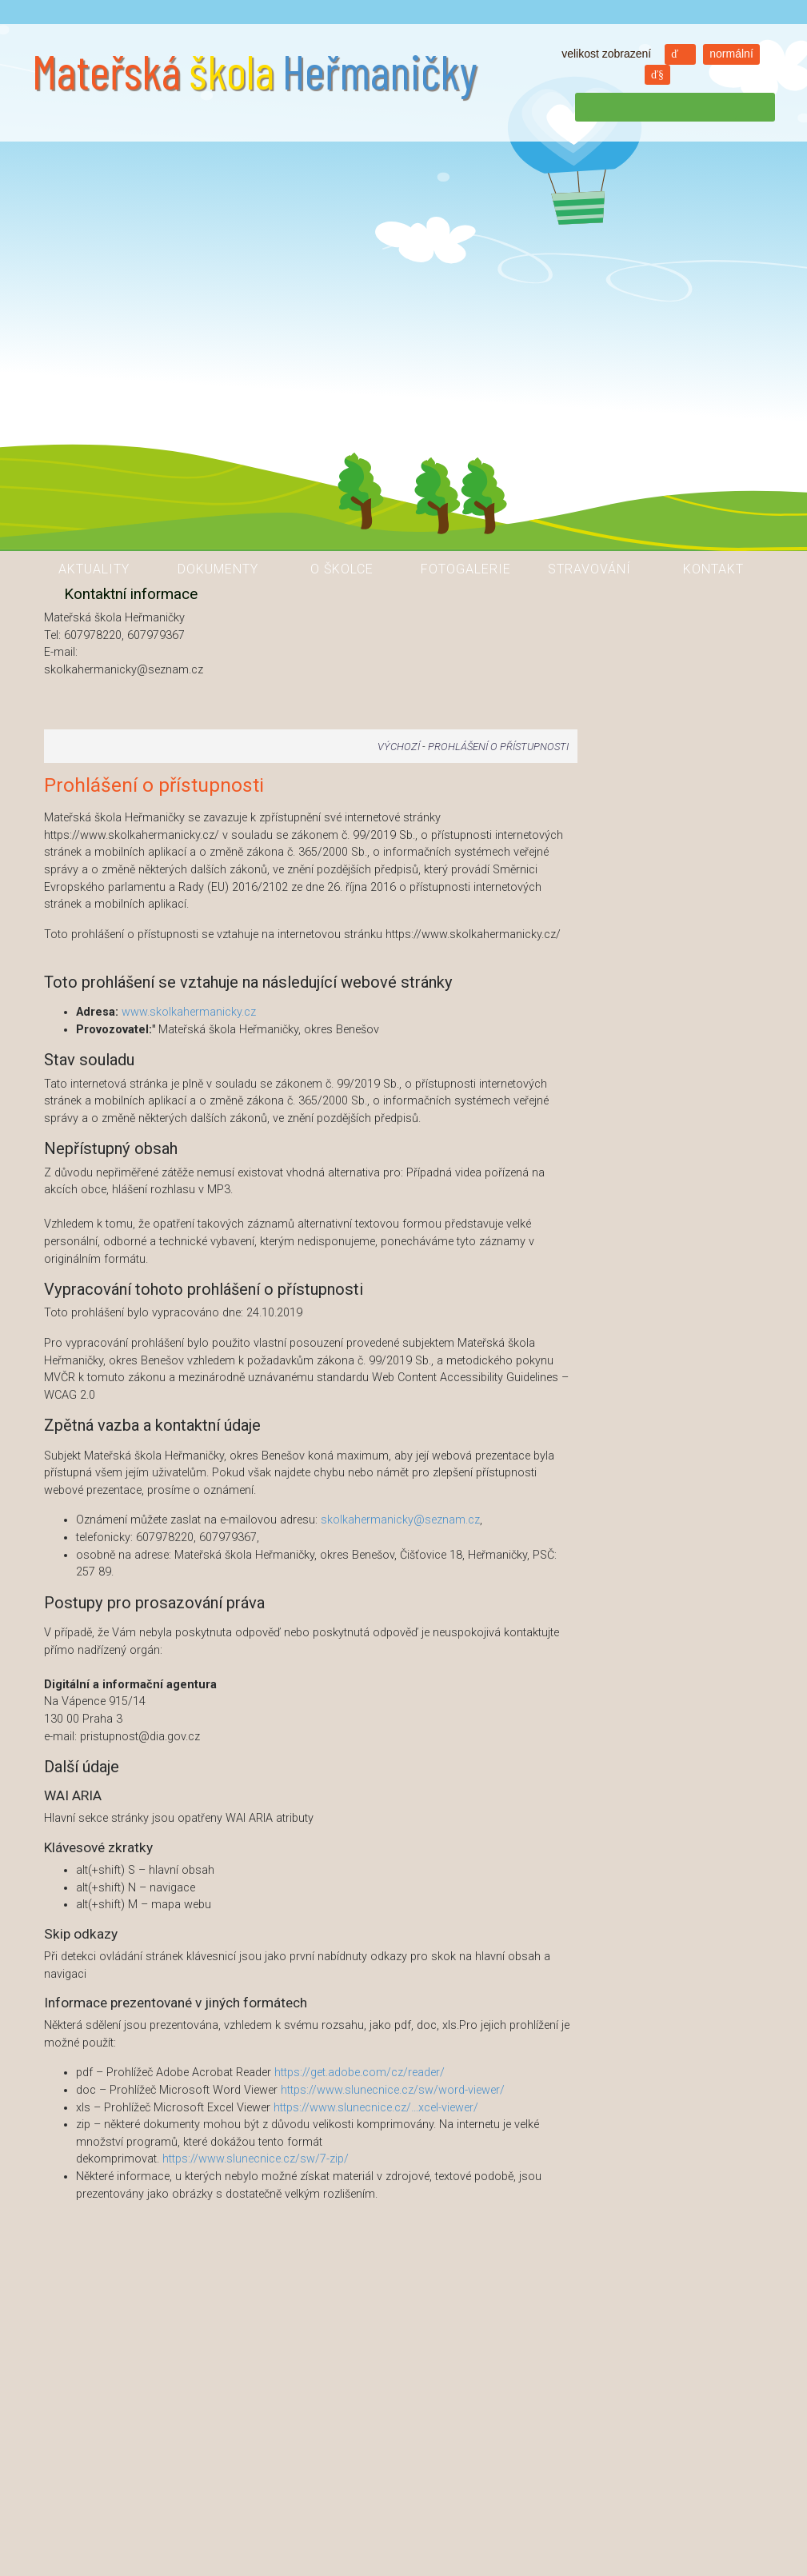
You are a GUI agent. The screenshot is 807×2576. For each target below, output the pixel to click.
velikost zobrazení (606, 53)
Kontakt (713, 569)
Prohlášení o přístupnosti (498, 747)
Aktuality (94, 569)
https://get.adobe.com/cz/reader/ (359, 2072)
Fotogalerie (466, 569)
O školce (342, 569)
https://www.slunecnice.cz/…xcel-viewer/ (376, 2108)
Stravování (589, 569)
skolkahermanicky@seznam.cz (400, 1520)
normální (731, 53)
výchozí (399, 747)
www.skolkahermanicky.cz (189, 1012)
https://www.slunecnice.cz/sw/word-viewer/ (393, 2090)
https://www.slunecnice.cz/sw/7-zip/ (255, 2159)
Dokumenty (218, 569)
